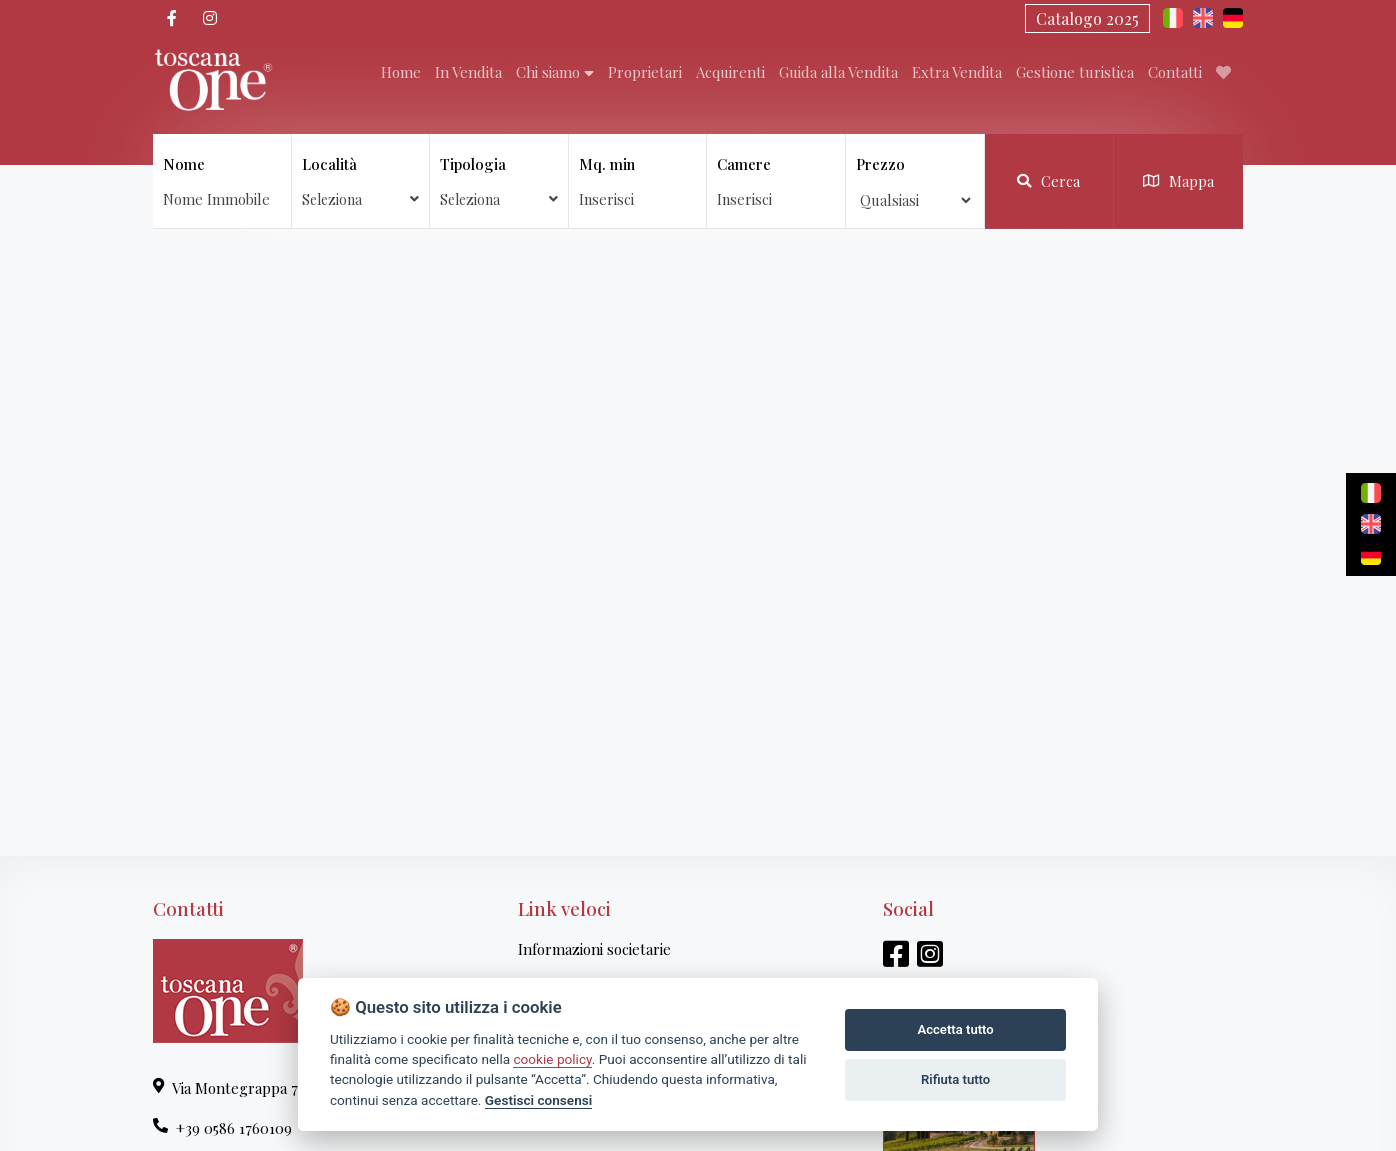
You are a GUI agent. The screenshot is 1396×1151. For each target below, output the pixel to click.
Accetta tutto (955, 1029)
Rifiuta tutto (955, 1079)
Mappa (1178, 181)
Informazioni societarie (594, 949)
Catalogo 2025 (1087, 18)
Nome (184, 164)
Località (361, 181)
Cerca (1048, 181)
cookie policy (552, 1059)
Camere (744, 164)
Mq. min (607, 164)
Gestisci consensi (538, 1100)
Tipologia (499, 181)
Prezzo (880, 164)
